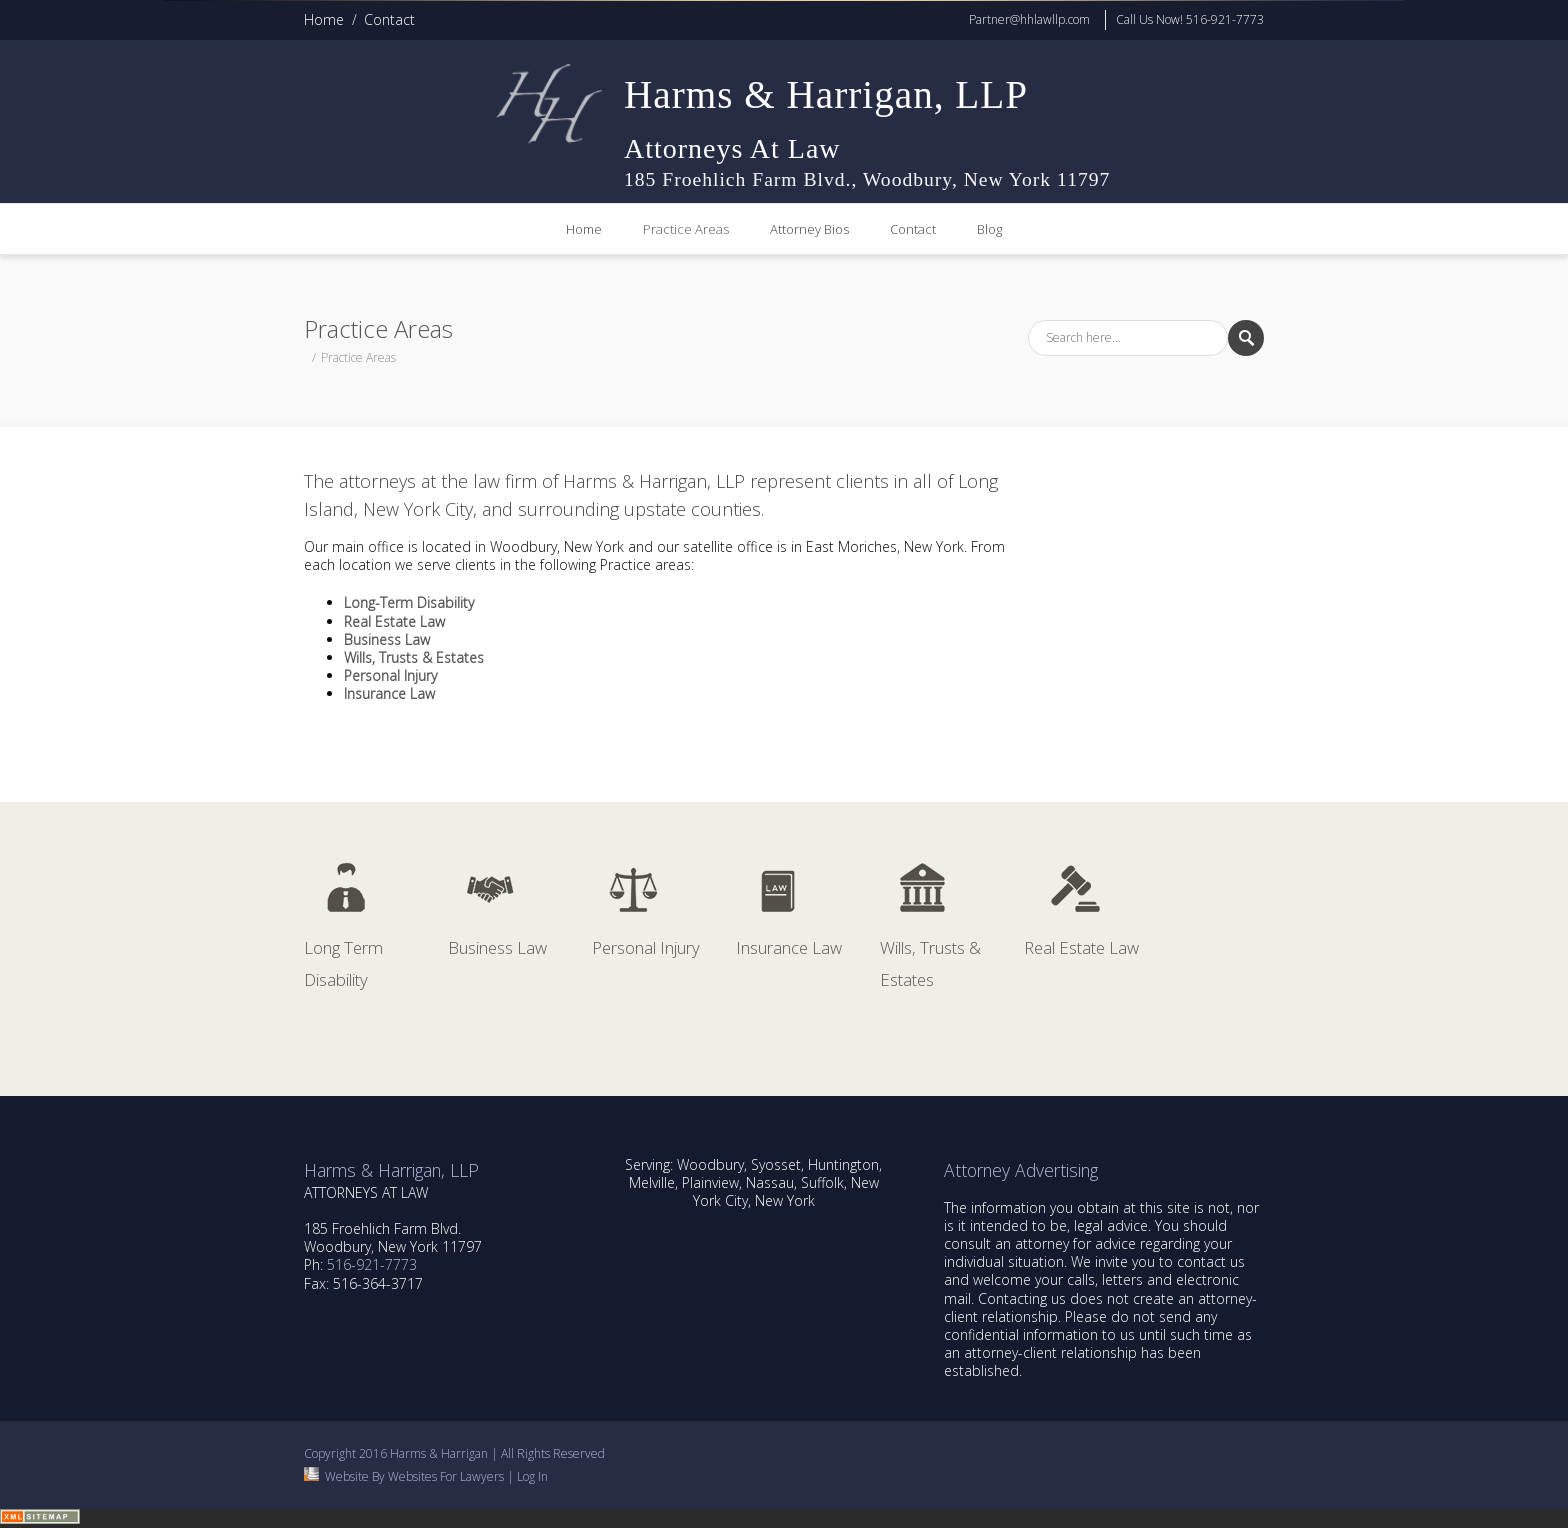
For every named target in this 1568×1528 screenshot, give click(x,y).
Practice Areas (686, 229)
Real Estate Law (394, 621)
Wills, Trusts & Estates (414, 657)
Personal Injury (390, 675)
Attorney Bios (809, 229)
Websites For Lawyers (446, 1476)
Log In (532, 1476)
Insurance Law (389, 693)
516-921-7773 (372, 1264)
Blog (989, 229)
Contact (389, 19)
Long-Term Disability (409, 602)
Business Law (387, 639)
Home (324, 19)
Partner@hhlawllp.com (1029, 19)
